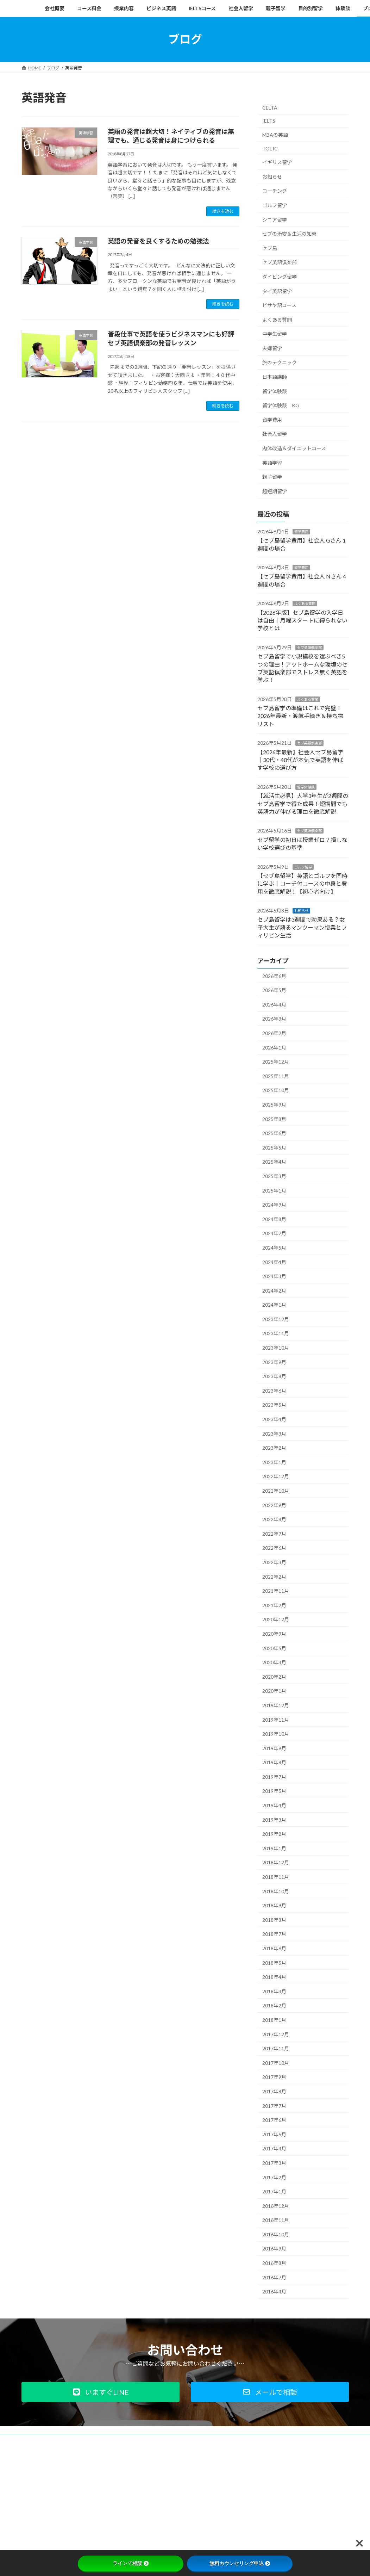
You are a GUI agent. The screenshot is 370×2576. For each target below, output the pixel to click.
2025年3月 (274, 1176)
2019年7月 (274, 1776)
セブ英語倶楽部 (279, 262)
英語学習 (272, 462)
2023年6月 (274, 1390)
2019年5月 (274, 1791)
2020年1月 (274, 1691)
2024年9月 (274, 1205)
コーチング (274, 191)
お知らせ (272, 176)
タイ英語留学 (277, 291)
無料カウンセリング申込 (239, 2563)
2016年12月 (275, 2206)
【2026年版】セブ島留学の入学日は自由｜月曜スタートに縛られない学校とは (302, 620)
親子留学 (272, 477)
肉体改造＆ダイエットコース (294, 448)
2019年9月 (274, 1748)
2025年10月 (275, 1090)
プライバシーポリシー (80, 2441)
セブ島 (269, 248)
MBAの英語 (275, 135)
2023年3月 (274, 1433)
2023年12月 (275, 1319)
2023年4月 (274, 1419)
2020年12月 (275, 1619)
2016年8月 (274, 2263)
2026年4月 (274, 1004)
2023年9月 (274, 1362)
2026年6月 (274, 976)
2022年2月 (274, 1576)
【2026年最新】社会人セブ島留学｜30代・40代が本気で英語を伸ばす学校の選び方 (300, 759)
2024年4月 (274, 1262)
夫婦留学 (272, 348)
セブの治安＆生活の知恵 (289, 234)
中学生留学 (274, 334)
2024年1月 (274, 1305)
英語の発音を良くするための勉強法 (158, 241)
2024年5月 (274, 1248)
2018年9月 (274, 1905)
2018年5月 (274, 1962)
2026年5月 (274, 990)
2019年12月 (275, 1705)
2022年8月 (274, 1519)
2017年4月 (274, 2148)
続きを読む (222, 211)
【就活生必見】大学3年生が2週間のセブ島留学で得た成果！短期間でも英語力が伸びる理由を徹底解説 (302, 803)
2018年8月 (274, 1919)
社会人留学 (274, 434)
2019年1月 (274, 1848)
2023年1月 (274, 1462)
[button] (100, 2392)
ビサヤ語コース (279, 305)
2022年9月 (274, 1505)
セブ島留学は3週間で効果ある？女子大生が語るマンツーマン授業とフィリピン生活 (302, 927)
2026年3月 (274, 1019)
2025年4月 (274, 1162)
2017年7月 (274, 2106)
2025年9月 (274, 1105)
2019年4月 (274, 1805)
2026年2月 (274, 1033)
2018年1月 (274, 2020)
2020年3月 (274, 1662)
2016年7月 (274, 2277)
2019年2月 (274, 1834)
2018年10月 (275, 1891)
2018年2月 (274, 2005)
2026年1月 (274, 1047)
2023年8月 (274, 1376)
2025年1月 (274, 1190)
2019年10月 (275, 1734)
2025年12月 (275, 1062)
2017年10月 (275, 2063)
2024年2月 (274, 1290)
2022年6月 (274, 1548)
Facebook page (298, 2490)
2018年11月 (275, 1877)
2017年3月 (274, 2163)
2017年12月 (275, 2034)
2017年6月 (274, 2120)
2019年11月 (275, 1719)
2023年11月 (275, 1333)
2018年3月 (274, 1991)
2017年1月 (274, 2191)
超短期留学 (274, 491)
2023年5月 (274, 1405)
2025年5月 (274, 1147)
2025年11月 (275, 1076)
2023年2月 (274, 1448)
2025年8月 (274, 1119)
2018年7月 (274, 1934)
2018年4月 (274, 1977)
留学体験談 (274, 391)
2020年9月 (274, 1634)
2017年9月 (274, 2077)
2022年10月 (275, 1491)
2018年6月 (274, 1948)
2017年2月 (274, 2177)
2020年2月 (274, 1676)
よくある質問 (277, 319)
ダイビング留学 (279, 277)
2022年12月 (275, 1476)
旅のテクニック (279, 362)
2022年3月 (274, 1562)
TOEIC (270, 148)
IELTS (268, 121)
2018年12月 (275, 1862)
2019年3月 (274, 1819)
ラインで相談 (131, 2563)
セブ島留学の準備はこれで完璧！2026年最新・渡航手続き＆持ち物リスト (300, 716)
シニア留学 (274, 219)
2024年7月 (274, 1233)
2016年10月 (275, 2234)
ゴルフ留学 (274, 205)
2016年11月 (275, 2220)
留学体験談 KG (280, 405)
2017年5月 (274, 2134)
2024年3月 (274, 1276)
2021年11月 (275, 1591)
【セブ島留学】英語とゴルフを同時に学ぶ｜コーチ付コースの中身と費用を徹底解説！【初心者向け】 (302, 883)
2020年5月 (274, 1648)
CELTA (269, 107)
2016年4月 (274, 2292)
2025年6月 (274, 1133)
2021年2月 (274, 1605)
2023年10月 (275, 1348)
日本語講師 (274, 377)
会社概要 (36, 2441)
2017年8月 (274, 2091)
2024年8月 (274, 1219)
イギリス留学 (277, 162)
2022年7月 (274, 1533)
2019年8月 (274, 1762)
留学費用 (272, 419)
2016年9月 (274, 2249)
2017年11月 (275, 2048)
